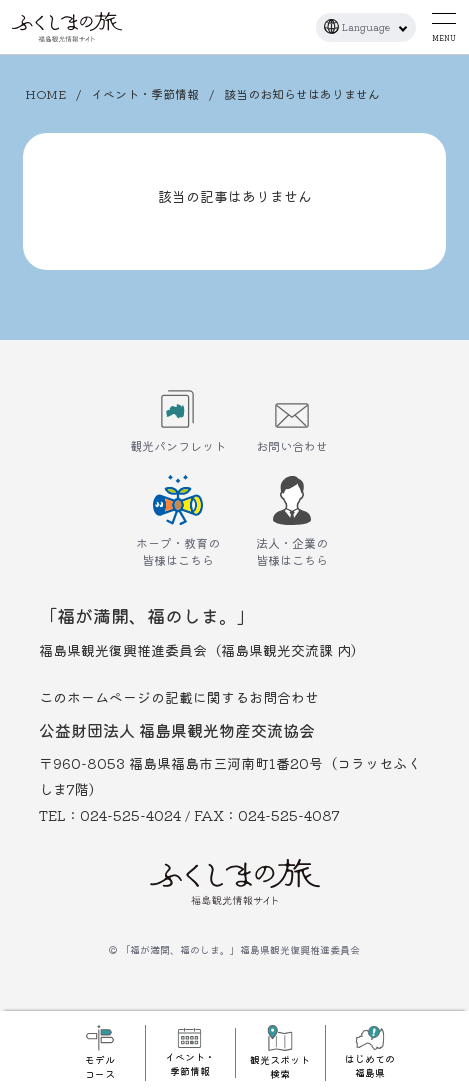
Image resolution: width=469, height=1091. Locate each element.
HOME (45, 93)
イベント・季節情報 (145, 93)
